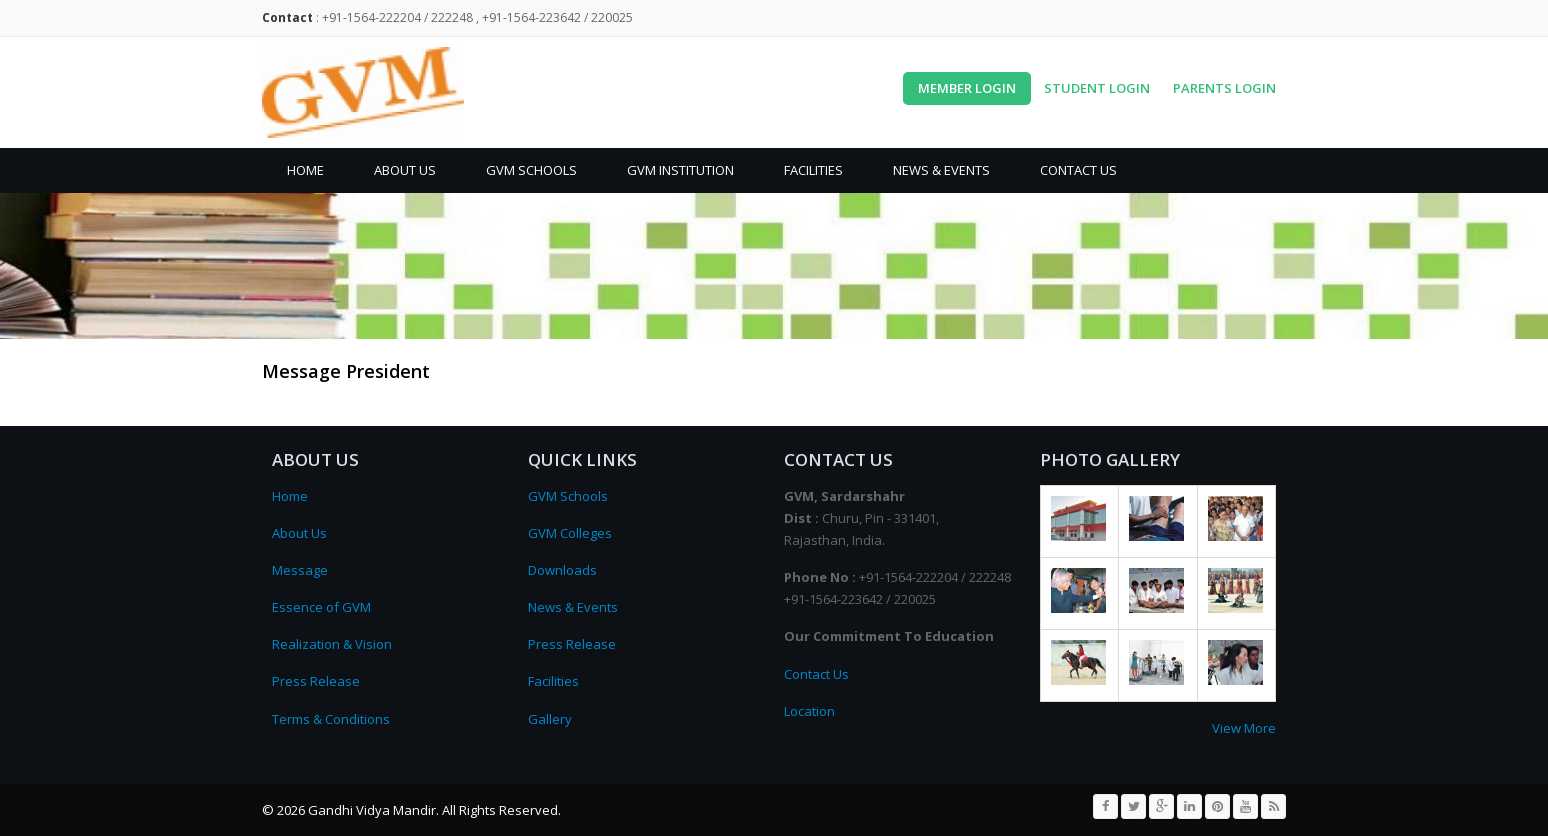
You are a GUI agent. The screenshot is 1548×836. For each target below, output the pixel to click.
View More (1244, 728)
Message (300, 570)
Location (809, 711)
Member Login (967, 88)
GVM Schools (531, 170)
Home (305, 170)
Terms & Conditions (331, 719)
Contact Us (1078, 170)
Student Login (1097, 88)
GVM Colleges (570, 533)
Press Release (316, 681)
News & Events (941, 170)
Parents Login (1224, 88)
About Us (405, 170)
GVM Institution (680, 170)
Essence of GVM (321, 607)
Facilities (813, 170)
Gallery (550, 719)
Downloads (562, 570)
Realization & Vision (332, 644)
